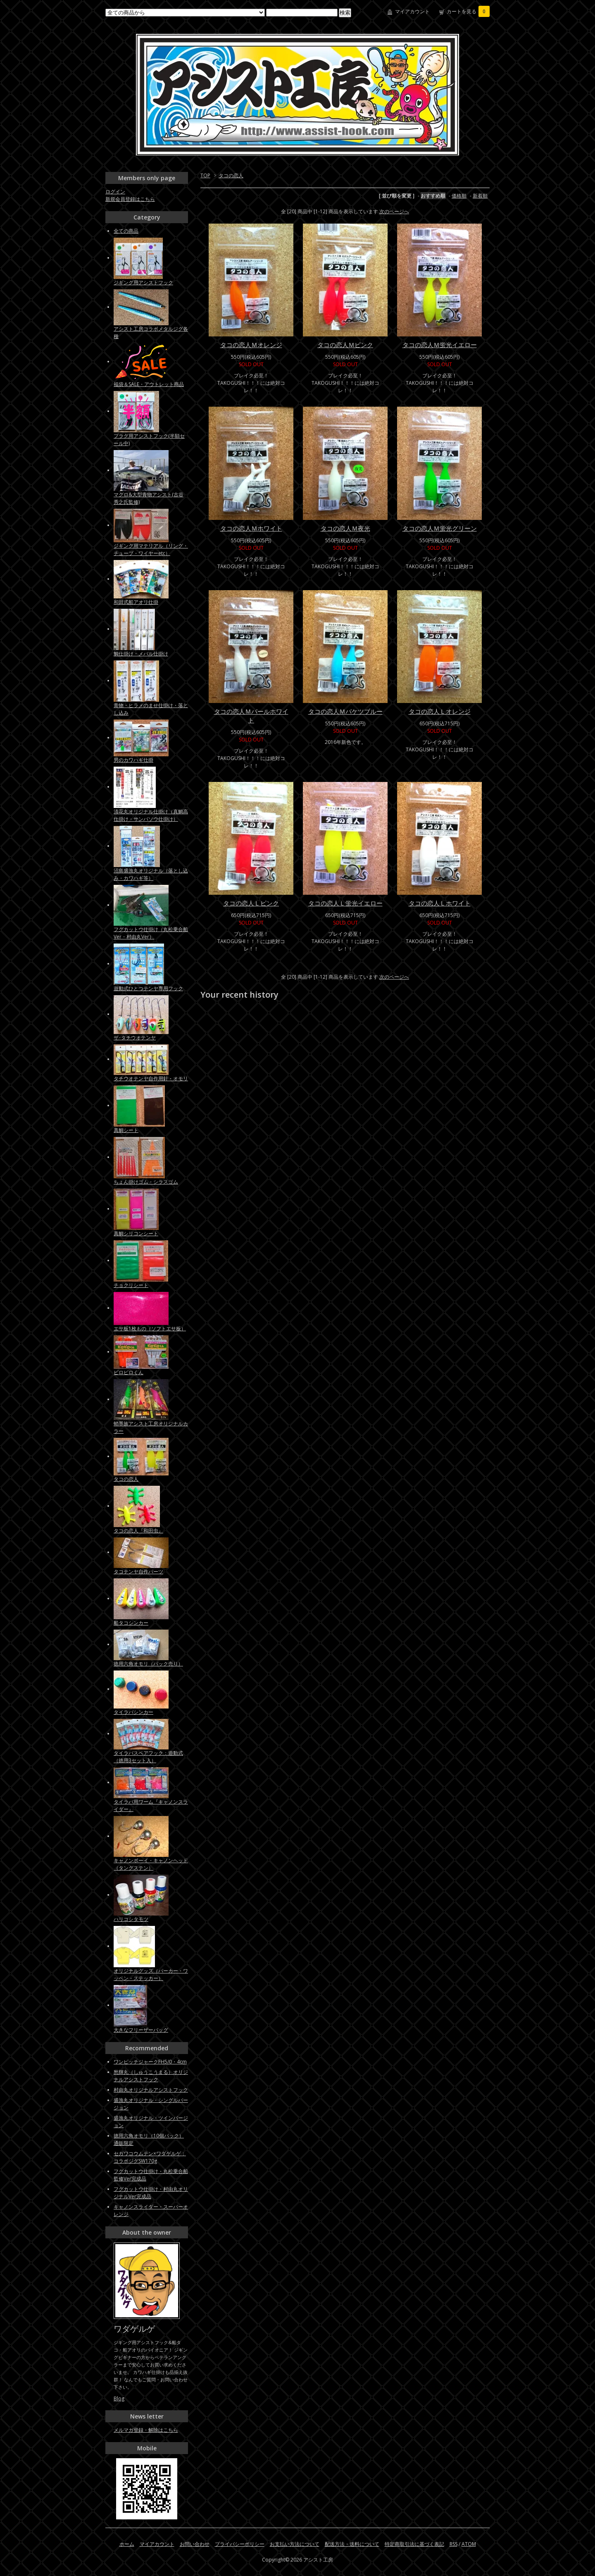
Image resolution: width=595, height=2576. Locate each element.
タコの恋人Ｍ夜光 (345, 528)
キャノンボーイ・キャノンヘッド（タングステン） (151, 1864)
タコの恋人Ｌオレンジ (440, 711)
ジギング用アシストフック (143, 282)
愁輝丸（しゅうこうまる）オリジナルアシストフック (151, 2075)
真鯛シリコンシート (136, 1233)
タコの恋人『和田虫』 (138, 1530)
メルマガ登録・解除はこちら (146, 2429)
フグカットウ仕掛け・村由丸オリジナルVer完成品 (151, 2192)
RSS (453, 2543)
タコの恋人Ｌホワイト (440, 903)
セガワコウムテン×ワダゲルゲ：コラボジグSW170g (150, 2157)
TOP (205, 175)
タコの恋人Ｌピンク (251, 903)
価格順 (459, 195)
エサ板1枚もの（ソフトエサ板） (150, 1328)
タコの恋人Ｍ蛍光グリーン (439, 528)
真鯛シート (126, 1130)
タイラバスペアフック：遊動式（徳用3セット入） (148, 1756)
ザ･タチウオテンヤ (135, 1037)
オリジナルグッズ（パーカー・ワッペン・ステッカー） (151, 1974)
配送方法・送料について (352, 2543)
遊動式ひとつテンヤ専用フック (148, 988)
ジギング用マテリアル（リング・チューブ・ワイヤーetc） (151, 549)
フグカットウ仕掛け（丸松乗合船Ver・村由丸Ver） (151, 933)
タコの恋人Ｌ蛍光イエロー (345, 903)
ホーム (126, 2543)
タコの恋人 (231, 175)
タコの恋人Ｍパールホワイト (251, 715)
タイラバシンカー (133, 1712)
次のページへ (394, 211)
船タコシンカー (131, 1622)
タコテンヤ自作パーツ (138, 1571)
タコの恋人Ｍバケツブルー (345, 711)
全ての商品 (126, 230)
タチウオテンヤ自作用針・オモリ (151, 1078)
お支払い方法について (294, 2543)
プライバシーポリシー (239, 2543)
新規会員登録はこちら (130, 199)
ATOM (469, 2543)
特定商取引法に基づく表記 (414, 2543)
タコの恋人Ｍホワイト (251, 528)
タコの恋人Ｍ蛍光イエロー (439, 345)
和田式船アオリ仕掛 (136, 601)
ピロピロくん (128, 1372)
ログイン (115, 191)
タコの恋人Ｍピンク (345, 345)
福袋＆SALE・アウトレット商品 (149, 384)
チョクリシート (131, 1285)
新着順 (480, 195)
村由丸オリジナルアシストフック (151, 2089)
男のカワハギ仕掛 (133, 759)
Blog (119, 2398)
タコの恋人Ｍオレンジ (251, 345)
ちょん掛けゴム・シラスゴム (146, 1181)
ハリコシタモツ (131, 1919)
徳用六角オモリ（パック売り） (148, 1663)
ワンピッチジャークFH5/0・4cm (150, 2061)
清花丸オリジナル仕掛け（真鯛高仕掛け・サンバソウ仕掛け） (151, 815)
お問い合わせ (194, 2543)
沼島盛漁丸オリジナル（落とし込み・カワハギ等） (151, 874)
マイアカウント (412, 11)
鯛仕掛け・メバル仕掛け (141, 653)
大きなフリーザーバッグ (141, 2029)
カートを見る (468, 11)
